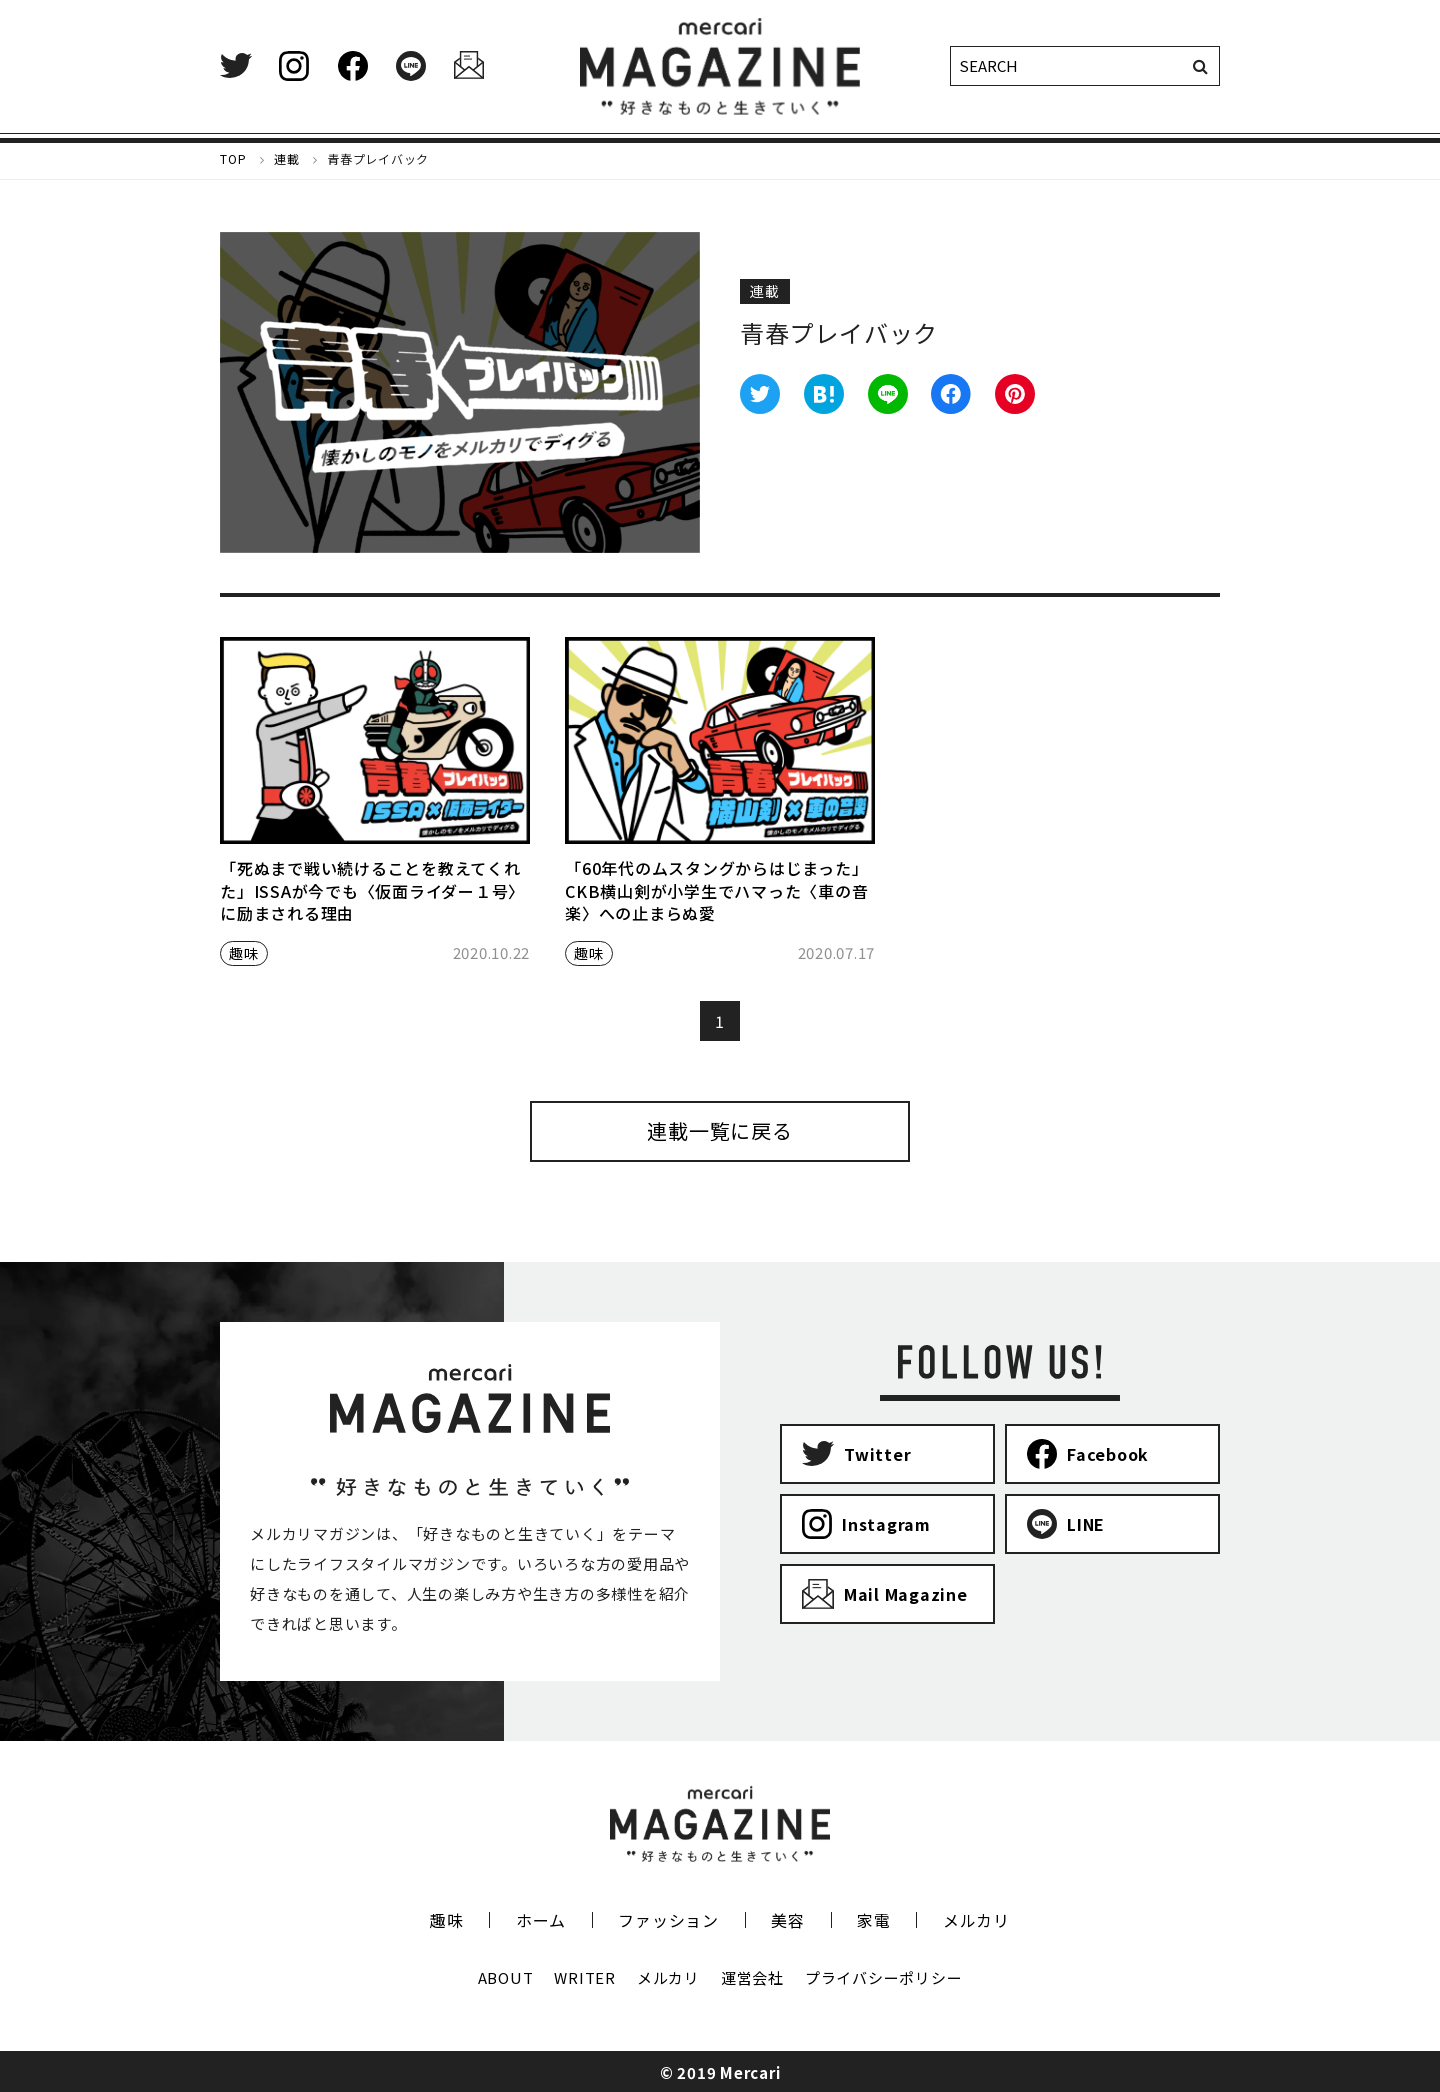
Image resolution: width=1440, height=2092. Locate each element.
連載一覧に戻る (719, 1130)
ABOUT (506, 1977)
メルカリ (976, 1920)
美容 (788, 1920)
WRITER (585, 1977)
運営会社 (752, 1977)
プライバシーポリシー (884, 1977)
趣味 (244, 953)
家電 (874, 1920)
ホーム (541, 1920)
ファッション (668, 1920)
